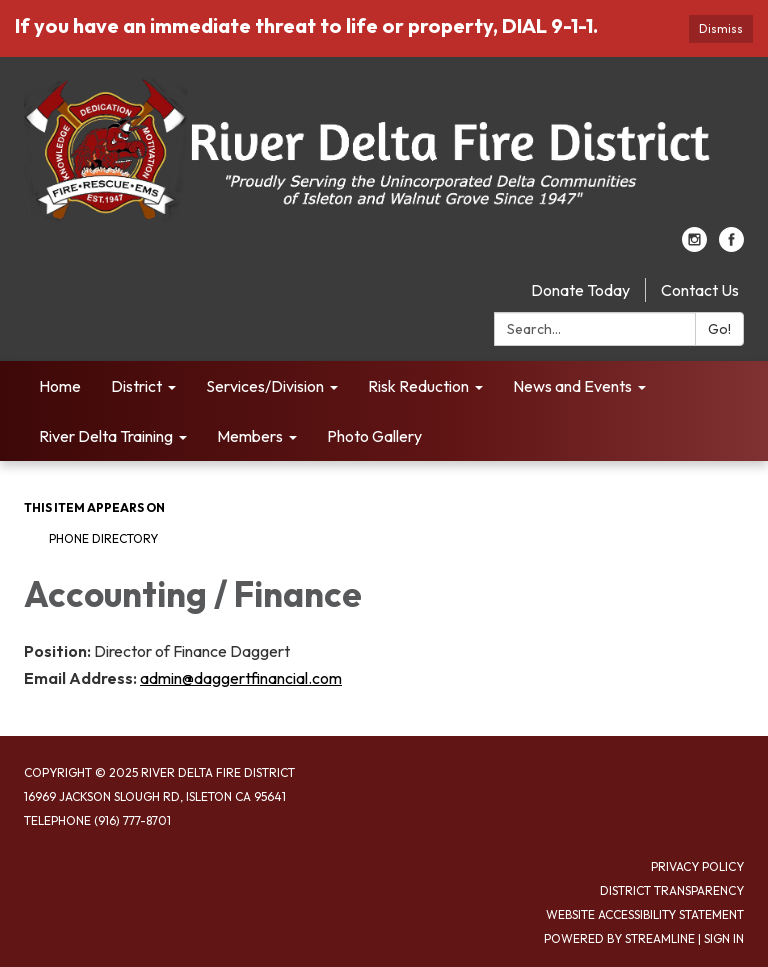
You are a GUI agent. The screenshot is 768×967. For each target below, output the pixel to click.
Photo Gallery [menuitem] (374, 436)
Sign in (724, 938)
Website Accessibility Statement (645, 914)
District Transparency (672, 890)
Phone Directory (103, 538)
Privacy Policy (697, 866)
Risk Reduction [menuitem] (418, 386)
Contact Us (700, 290)
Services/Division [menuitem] (265, 386)
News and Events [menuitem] (572, 386)
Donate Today (580, 290)
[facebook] (731, 246)
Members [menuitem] (250, 436)
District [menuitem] (136, 386)
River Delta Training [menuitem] (106, 436)
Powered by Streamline (619, 938)
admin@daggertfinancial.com (241, 678)
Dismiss (721, 28)
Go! (719, 329)
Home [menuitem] (60, 386)
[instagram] (694, 246)
